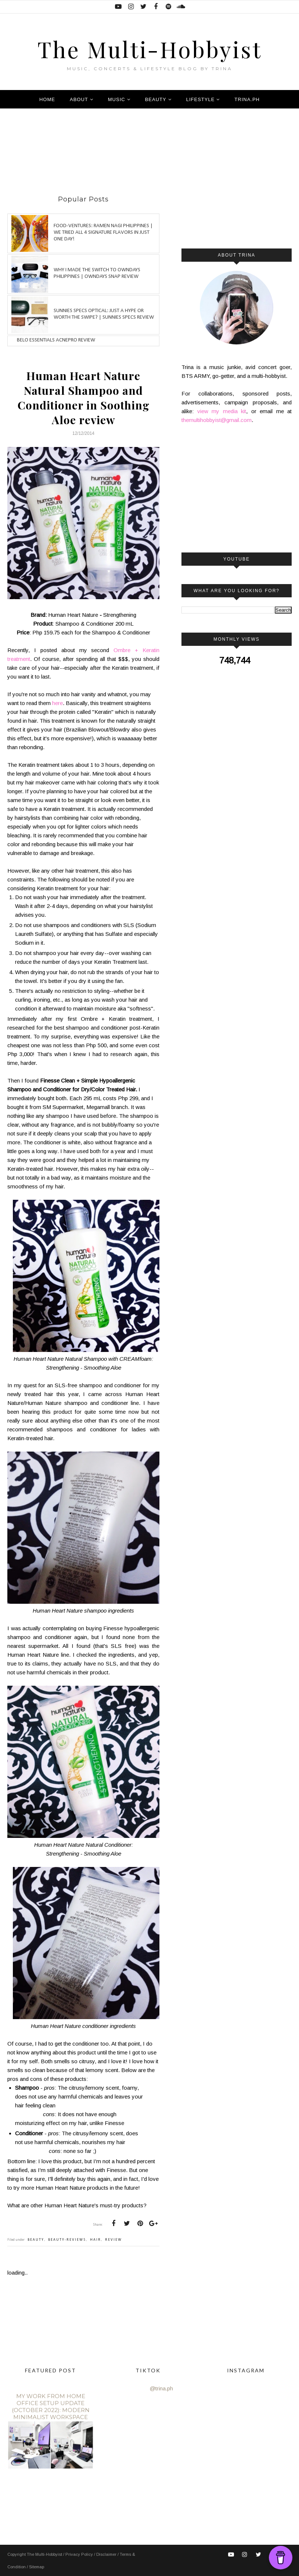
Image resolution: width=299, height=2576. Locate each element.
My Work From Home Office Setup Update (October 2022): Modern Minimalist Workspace (51, 2407)
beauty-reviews (67, 2240)
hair (95, 2240)
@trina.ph (161, 2388)
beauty (36, 2240)
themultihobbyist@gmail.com (216, 420)
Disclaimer (107, 2554)
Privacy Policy (79, 2554)
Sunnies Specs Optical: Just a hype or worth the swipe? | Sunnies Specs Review (104, 314)
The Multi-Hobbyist (149, 46)
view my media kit (221, 411)
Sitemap (36, 2567)
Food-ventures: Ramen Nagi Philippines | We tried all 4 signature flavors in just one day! (103, 232)
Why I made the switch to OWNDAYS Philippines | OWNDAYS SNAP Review (97, 273)
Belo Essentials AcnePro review (56, 340)
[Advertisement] (141, 154)
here (57, 703)
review (113, 2240)
